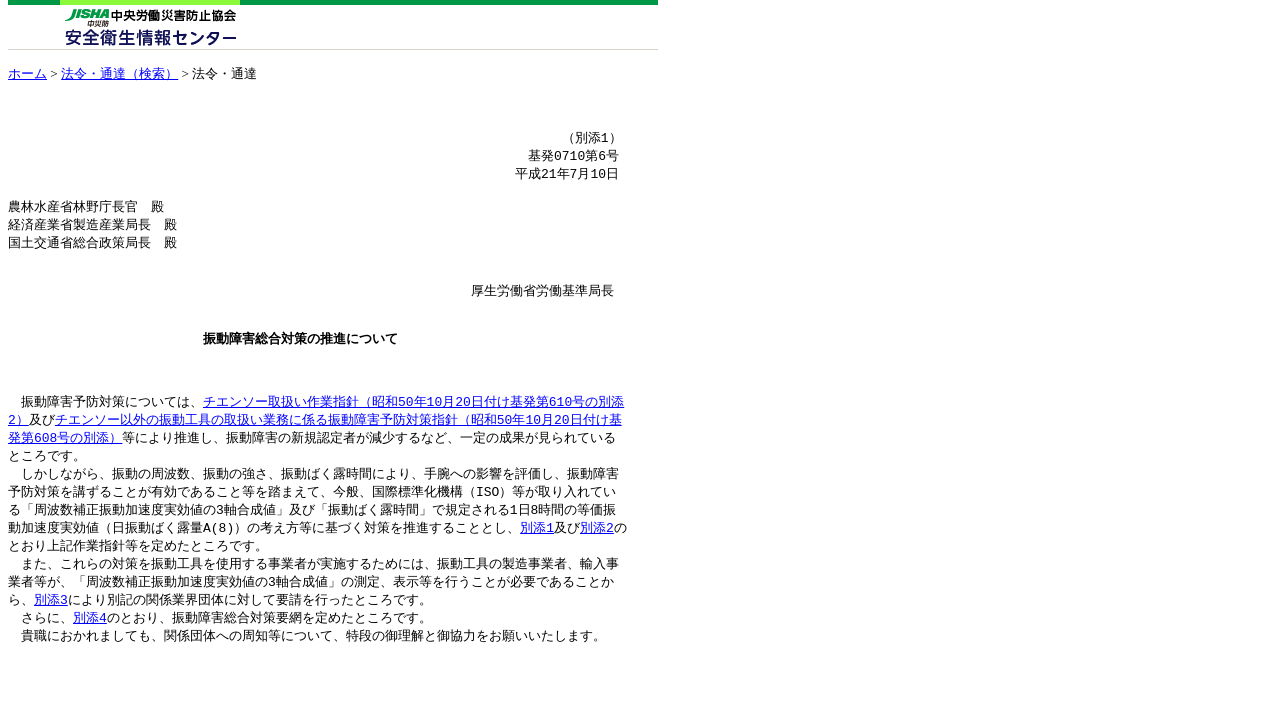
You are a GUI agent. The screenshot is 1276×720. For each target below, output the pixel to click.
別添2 (597, 570)
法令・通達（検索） (119, 73)
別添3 (51, 646)
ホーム (27, 73)
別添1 (537, 570)
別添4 (90, 665)
